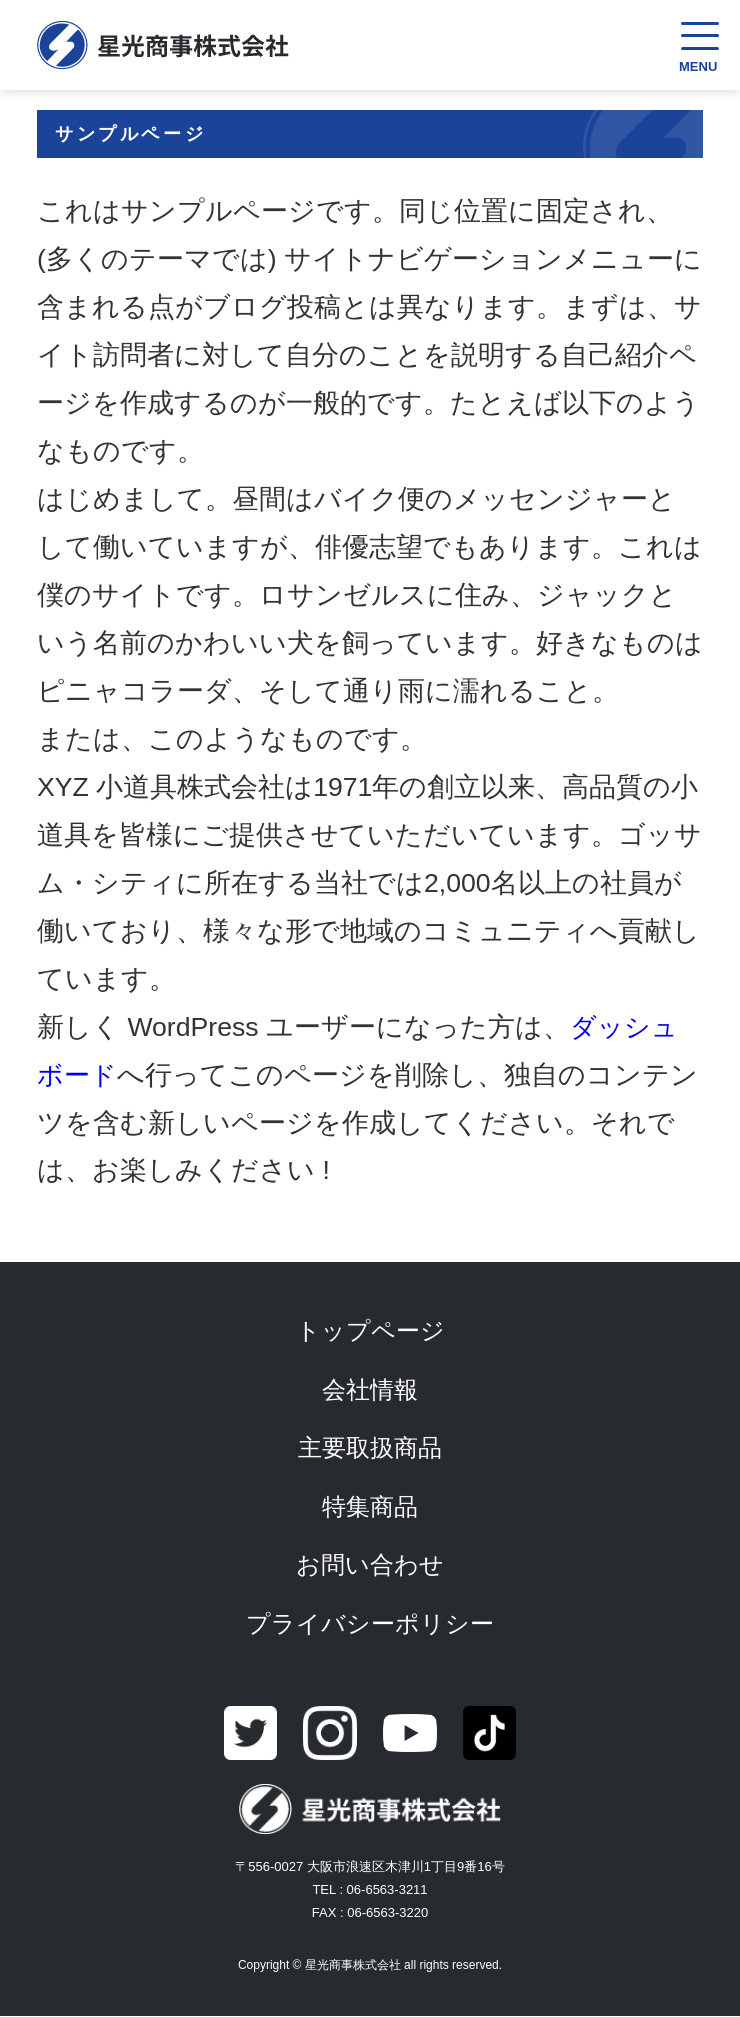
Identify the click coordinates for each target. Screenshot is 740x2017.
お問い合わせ (370, 1564)
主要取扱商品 (370, 1447)
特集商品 (370, 1506)
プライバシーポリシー (370, 1623)
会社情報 (370, 1389)
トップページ (370, 1330)
